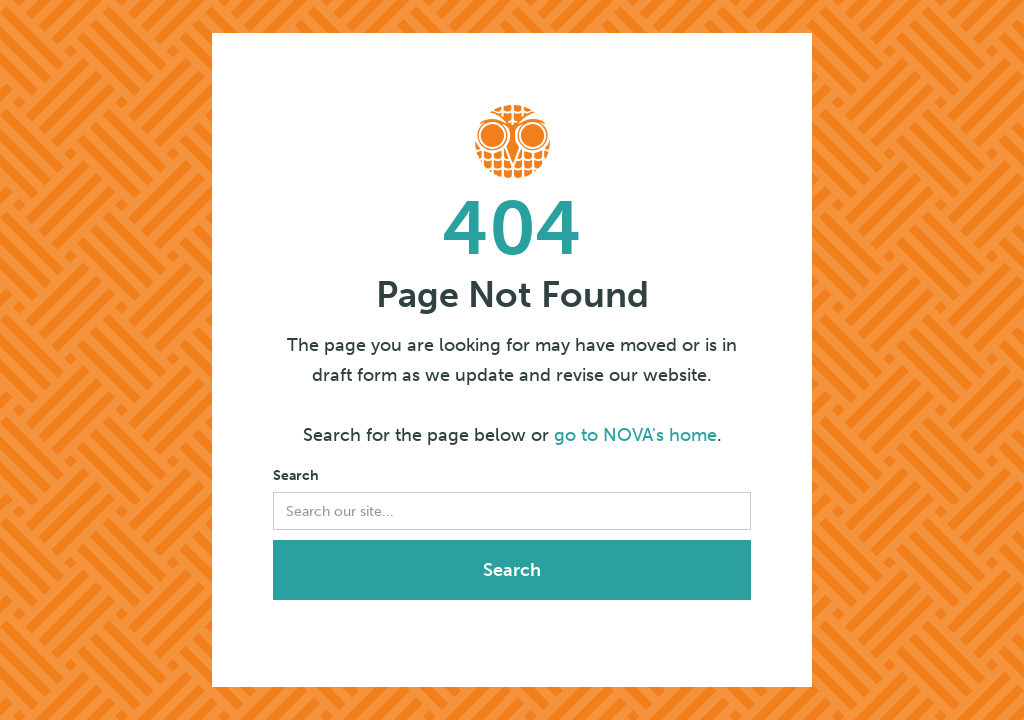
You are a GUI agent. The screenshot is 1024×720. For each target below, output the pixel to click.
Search (296, 475)
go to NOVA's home (635, 435)
